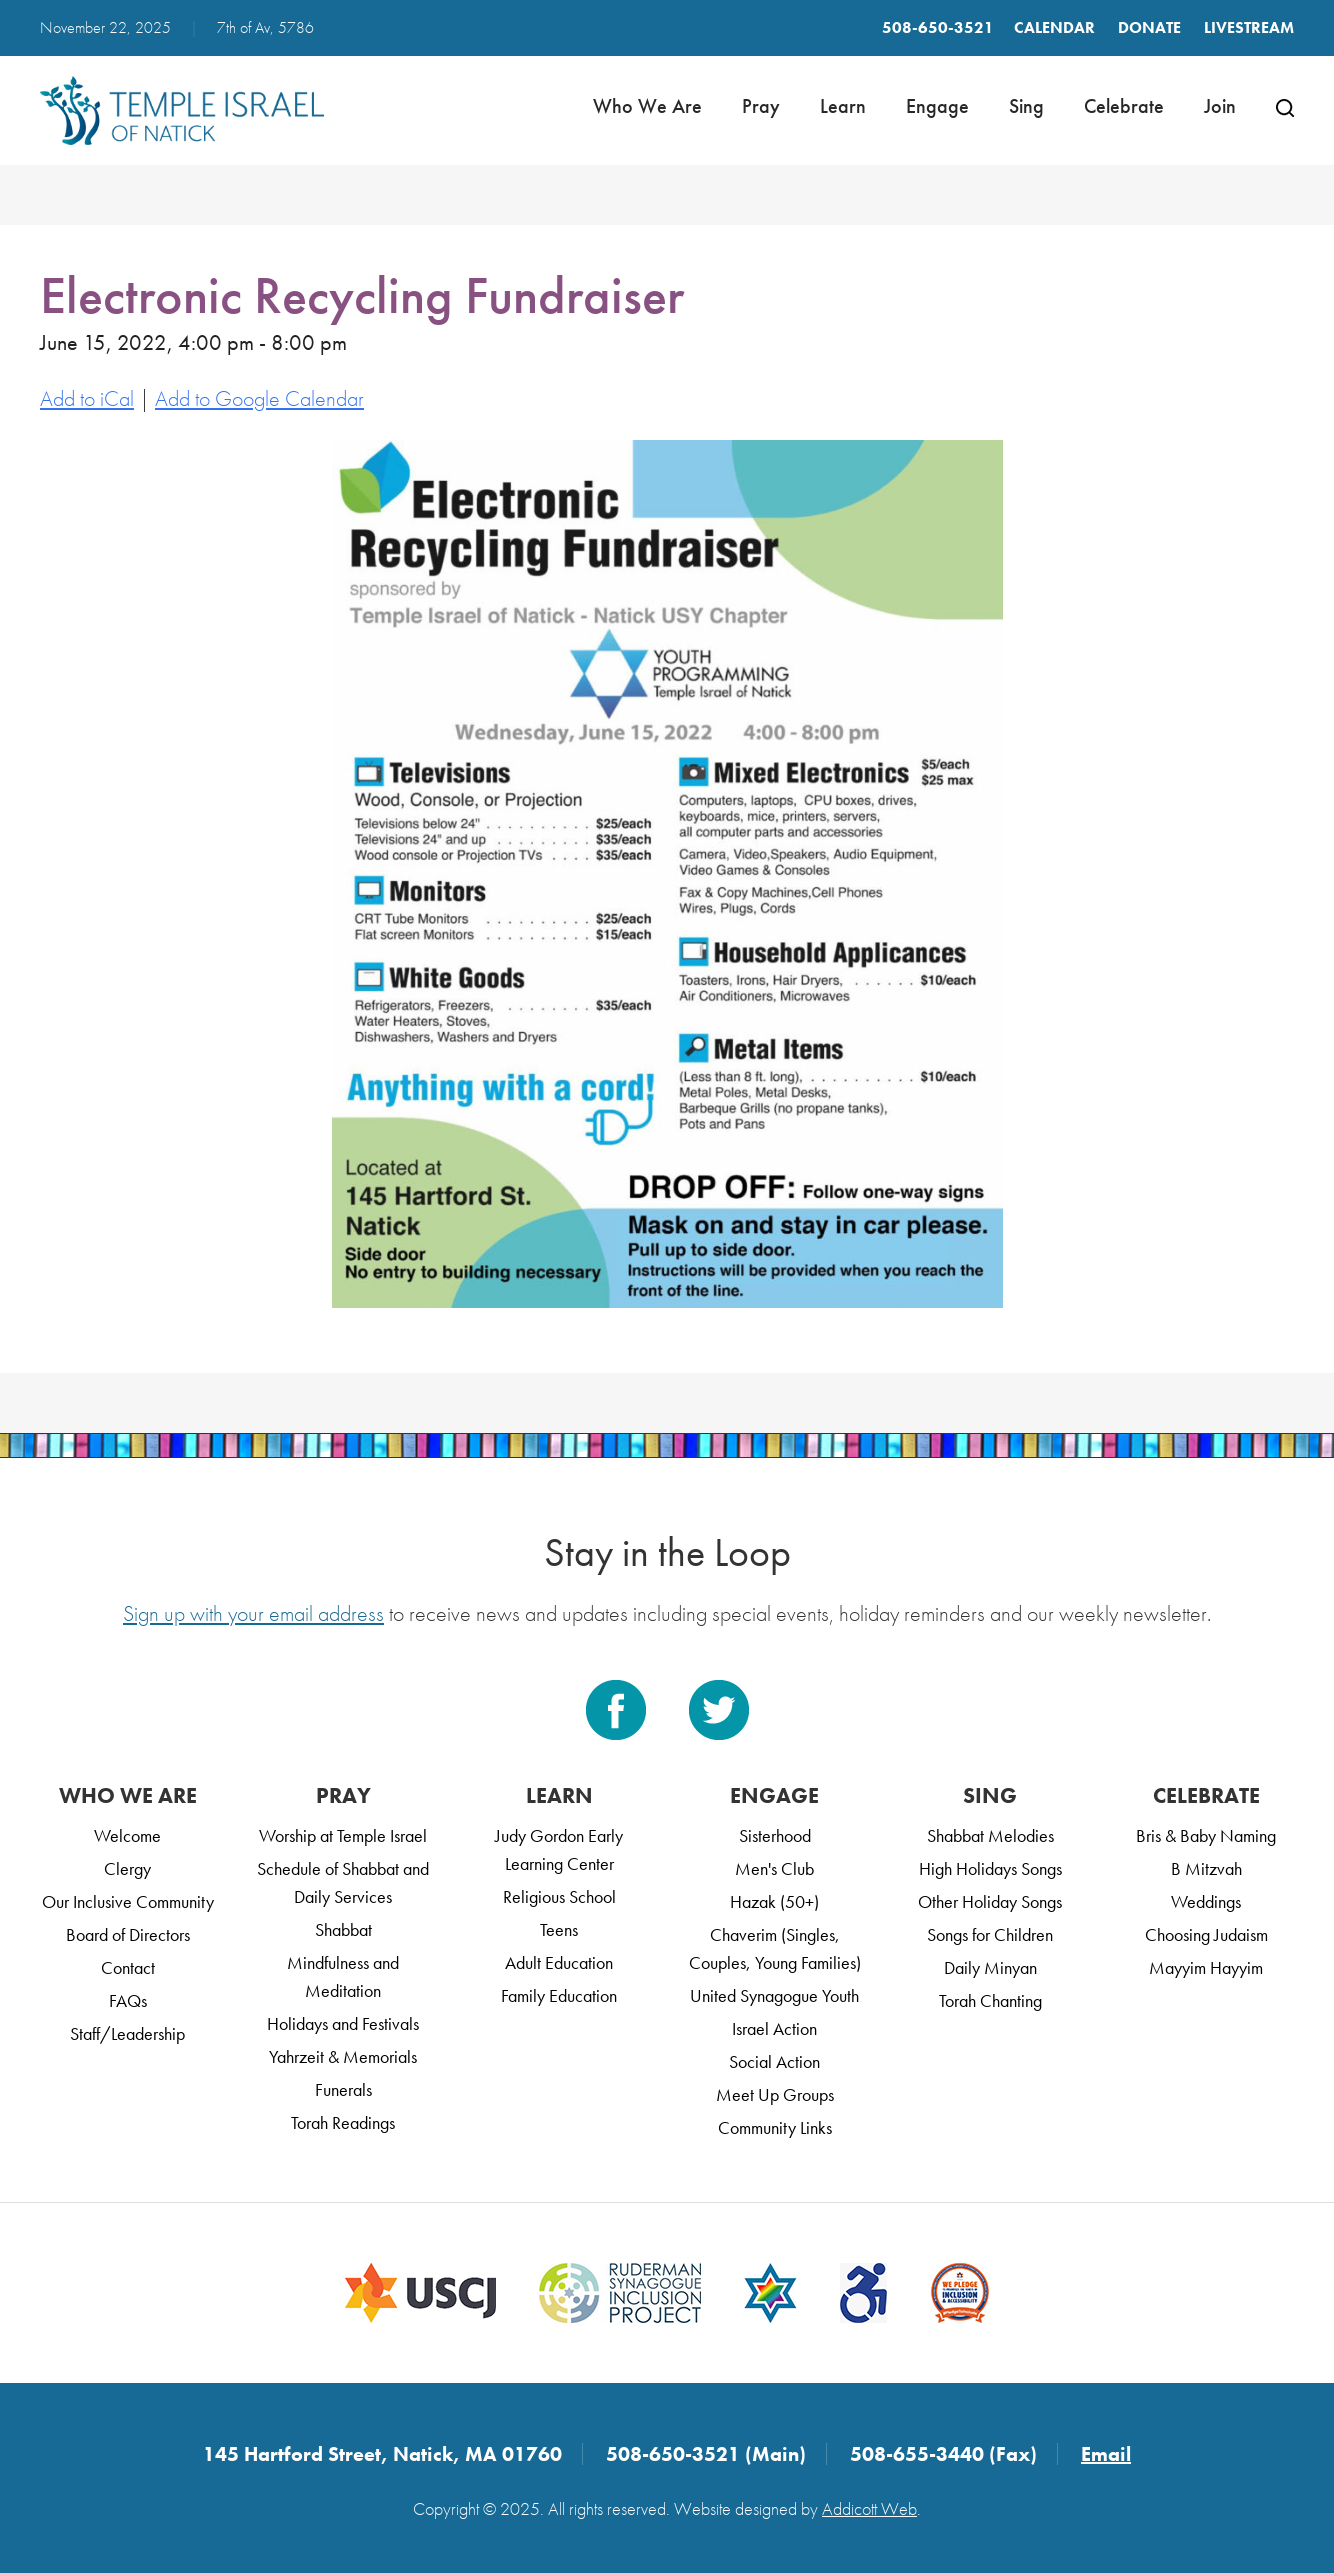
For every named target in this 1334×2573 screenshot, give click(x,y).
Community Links (775, 2127)
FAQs (128, 2000)
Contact (128, 1967)
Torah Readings (343, 2122)
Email (1106, 2454)
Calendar (1054, 27)
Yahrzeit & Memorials (343, 2056)
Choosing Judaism (1206, 1934)
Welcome (127, 1835)
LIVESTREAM (1249, 27)
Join (1220, 106)
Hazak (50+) (774, 1901)
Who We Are (647, 106)
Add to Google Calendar (259, 398)
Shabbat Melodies (990, 1835)
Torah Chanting (990, 2000)
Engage (937, 106)
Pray (761, 106)
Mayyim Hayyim (1206, 1967)
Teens (559, 1929)
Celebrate (1124, 106)
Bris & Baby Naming (1206, 1835)
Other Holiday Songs (990, 1901)
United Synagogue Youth (774, 1995)
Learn (843, 106)
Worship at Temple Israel (343, 1835)
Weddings (1206, 1901)
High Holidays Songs (990, 1868)
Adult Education (559, 1962)
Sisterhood (775, 1835)
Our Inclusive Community (128, 1901)
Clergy (127, 1868)
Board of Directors (128, 1934)
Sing (1026, 106)
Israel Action (774, 2028)
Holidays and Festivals (343, 2023)
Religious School (559, 1896)
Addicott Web (869, 2508)
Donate (1149, 27)
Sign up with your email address (253, 1613)
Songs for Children (990, 1934)
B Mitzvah (1206, 1868)
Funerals (343, 2089)
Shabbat (343, 1929)
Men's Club (774, 1868)
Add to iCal (87, 398)
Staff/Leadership (127, 2033)
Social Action (774, 2061)
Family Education (559, 1995)
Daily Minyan (990, 1967)
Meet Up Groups (775, 2094)
